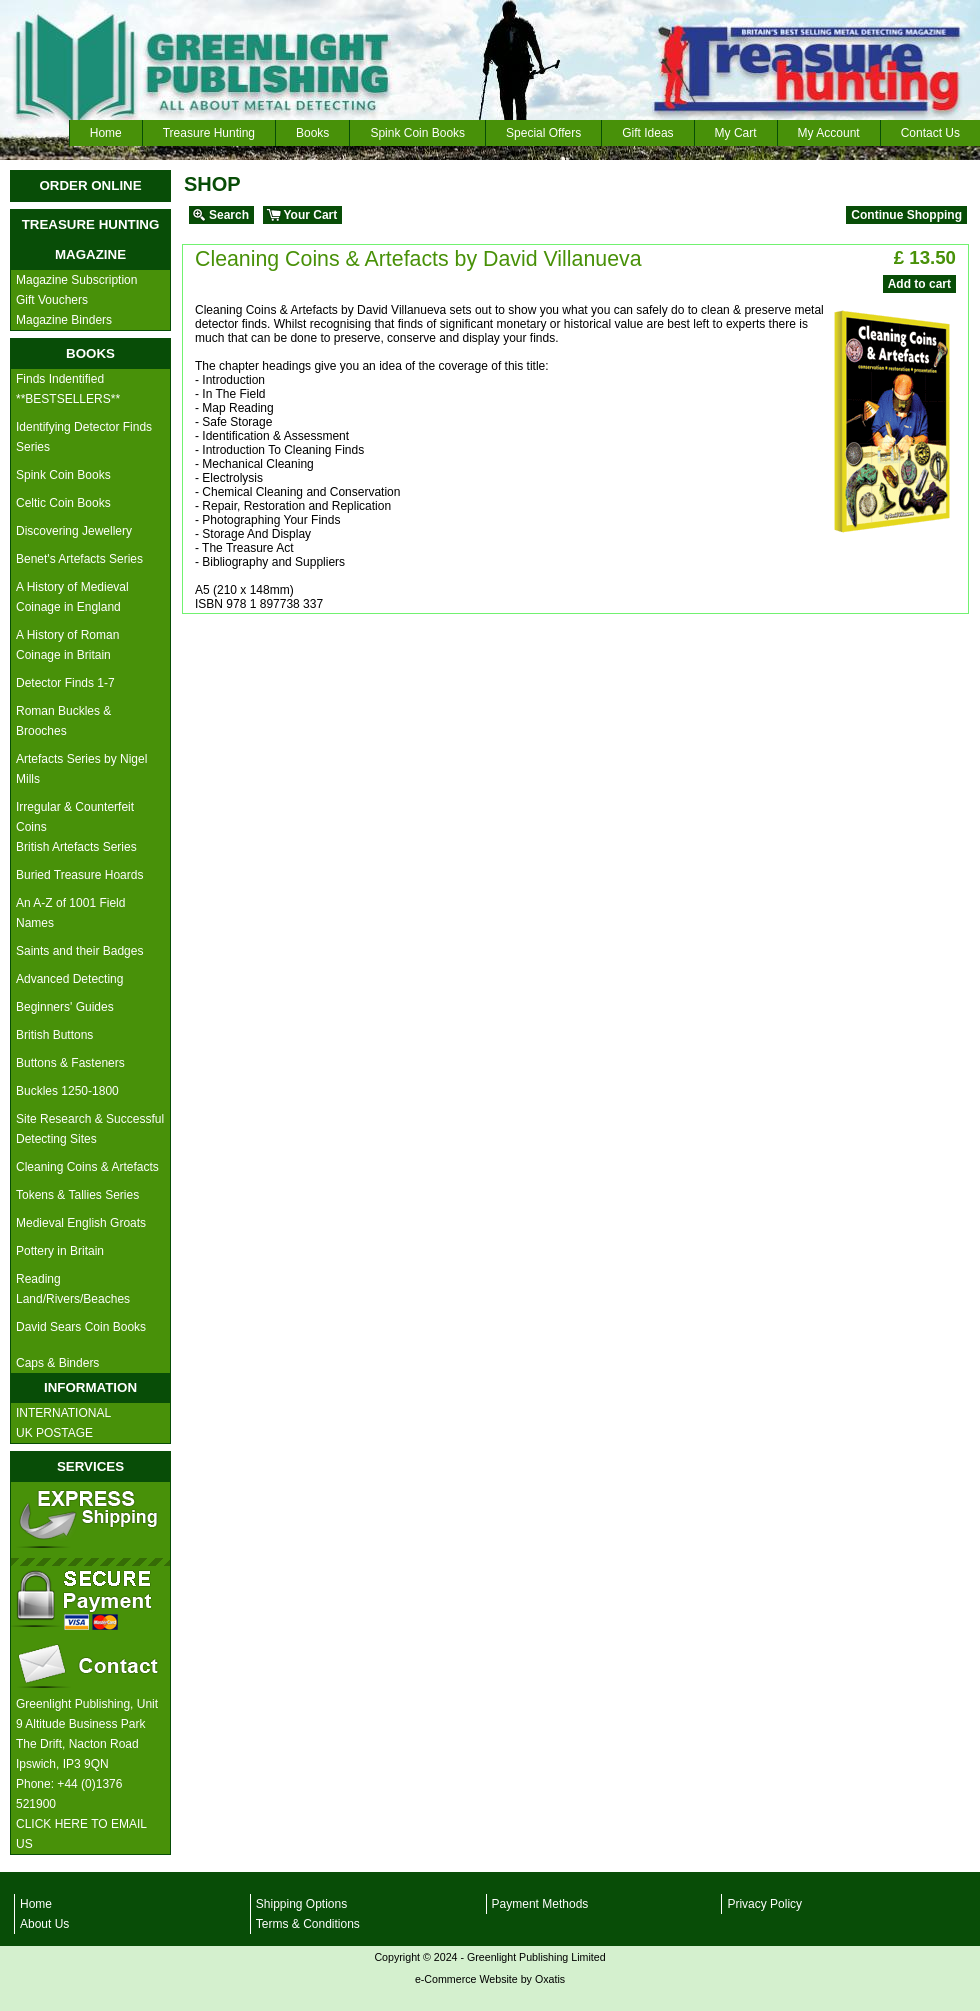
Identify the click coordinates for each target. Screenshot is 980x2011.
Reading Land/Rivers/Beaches (73, 1289)
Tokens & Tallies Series (77, 1195)
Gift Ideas (647, 133)
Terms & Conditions (308, 1924)
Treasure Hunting (209, 133)
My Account (829, 133)
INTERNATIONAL (63, 1413)
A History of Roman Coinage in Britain (67, 645)
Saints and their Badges (79, 951)
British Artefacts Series (76, 847)
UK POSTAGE (54, 1433)
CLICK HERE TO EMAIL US (81, 1834)
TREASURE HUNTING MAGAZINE (91, 239)
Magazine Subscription (76, 280)
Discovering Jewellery (74, 531)
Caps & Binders (57, 1363)
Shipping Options (301, 1904)
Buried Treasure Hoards (79, 875)
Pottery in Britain (60, 1251)
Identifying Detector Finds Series (84, 437)
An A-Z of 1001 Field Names (70, 913)
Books (312, 133)
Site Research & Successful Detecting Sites (90, 1129)
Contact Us (930, 133)
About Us (44, 1924)
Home (106, 133)
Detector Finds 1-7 (65, 683)
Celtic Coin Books (63, 503)
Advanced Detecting (69, 979)
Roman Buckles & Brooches (63, 721)
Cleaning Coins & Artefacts (87, 1167)
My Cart (736, 133)
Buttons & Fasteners (70, 1063)
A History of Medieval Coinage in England (72, 597)
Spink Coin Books (417, 133)
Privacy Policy (764, 1904)
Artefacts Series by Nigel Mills (81, 769)
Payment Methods (540, 1904)
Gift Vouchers (52, 300)
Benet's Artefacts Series (79, 559)
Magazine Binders (64, 320)
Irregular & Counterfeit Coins (75, 817)
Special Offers (543, 133)
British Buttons (54, 1035)
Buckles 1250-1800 (67, 1091)
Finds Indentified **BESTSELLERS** (68, 389)
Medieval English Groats (81, 1223)
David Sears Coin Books (81, 1327)
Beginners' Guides (65, 1007)
